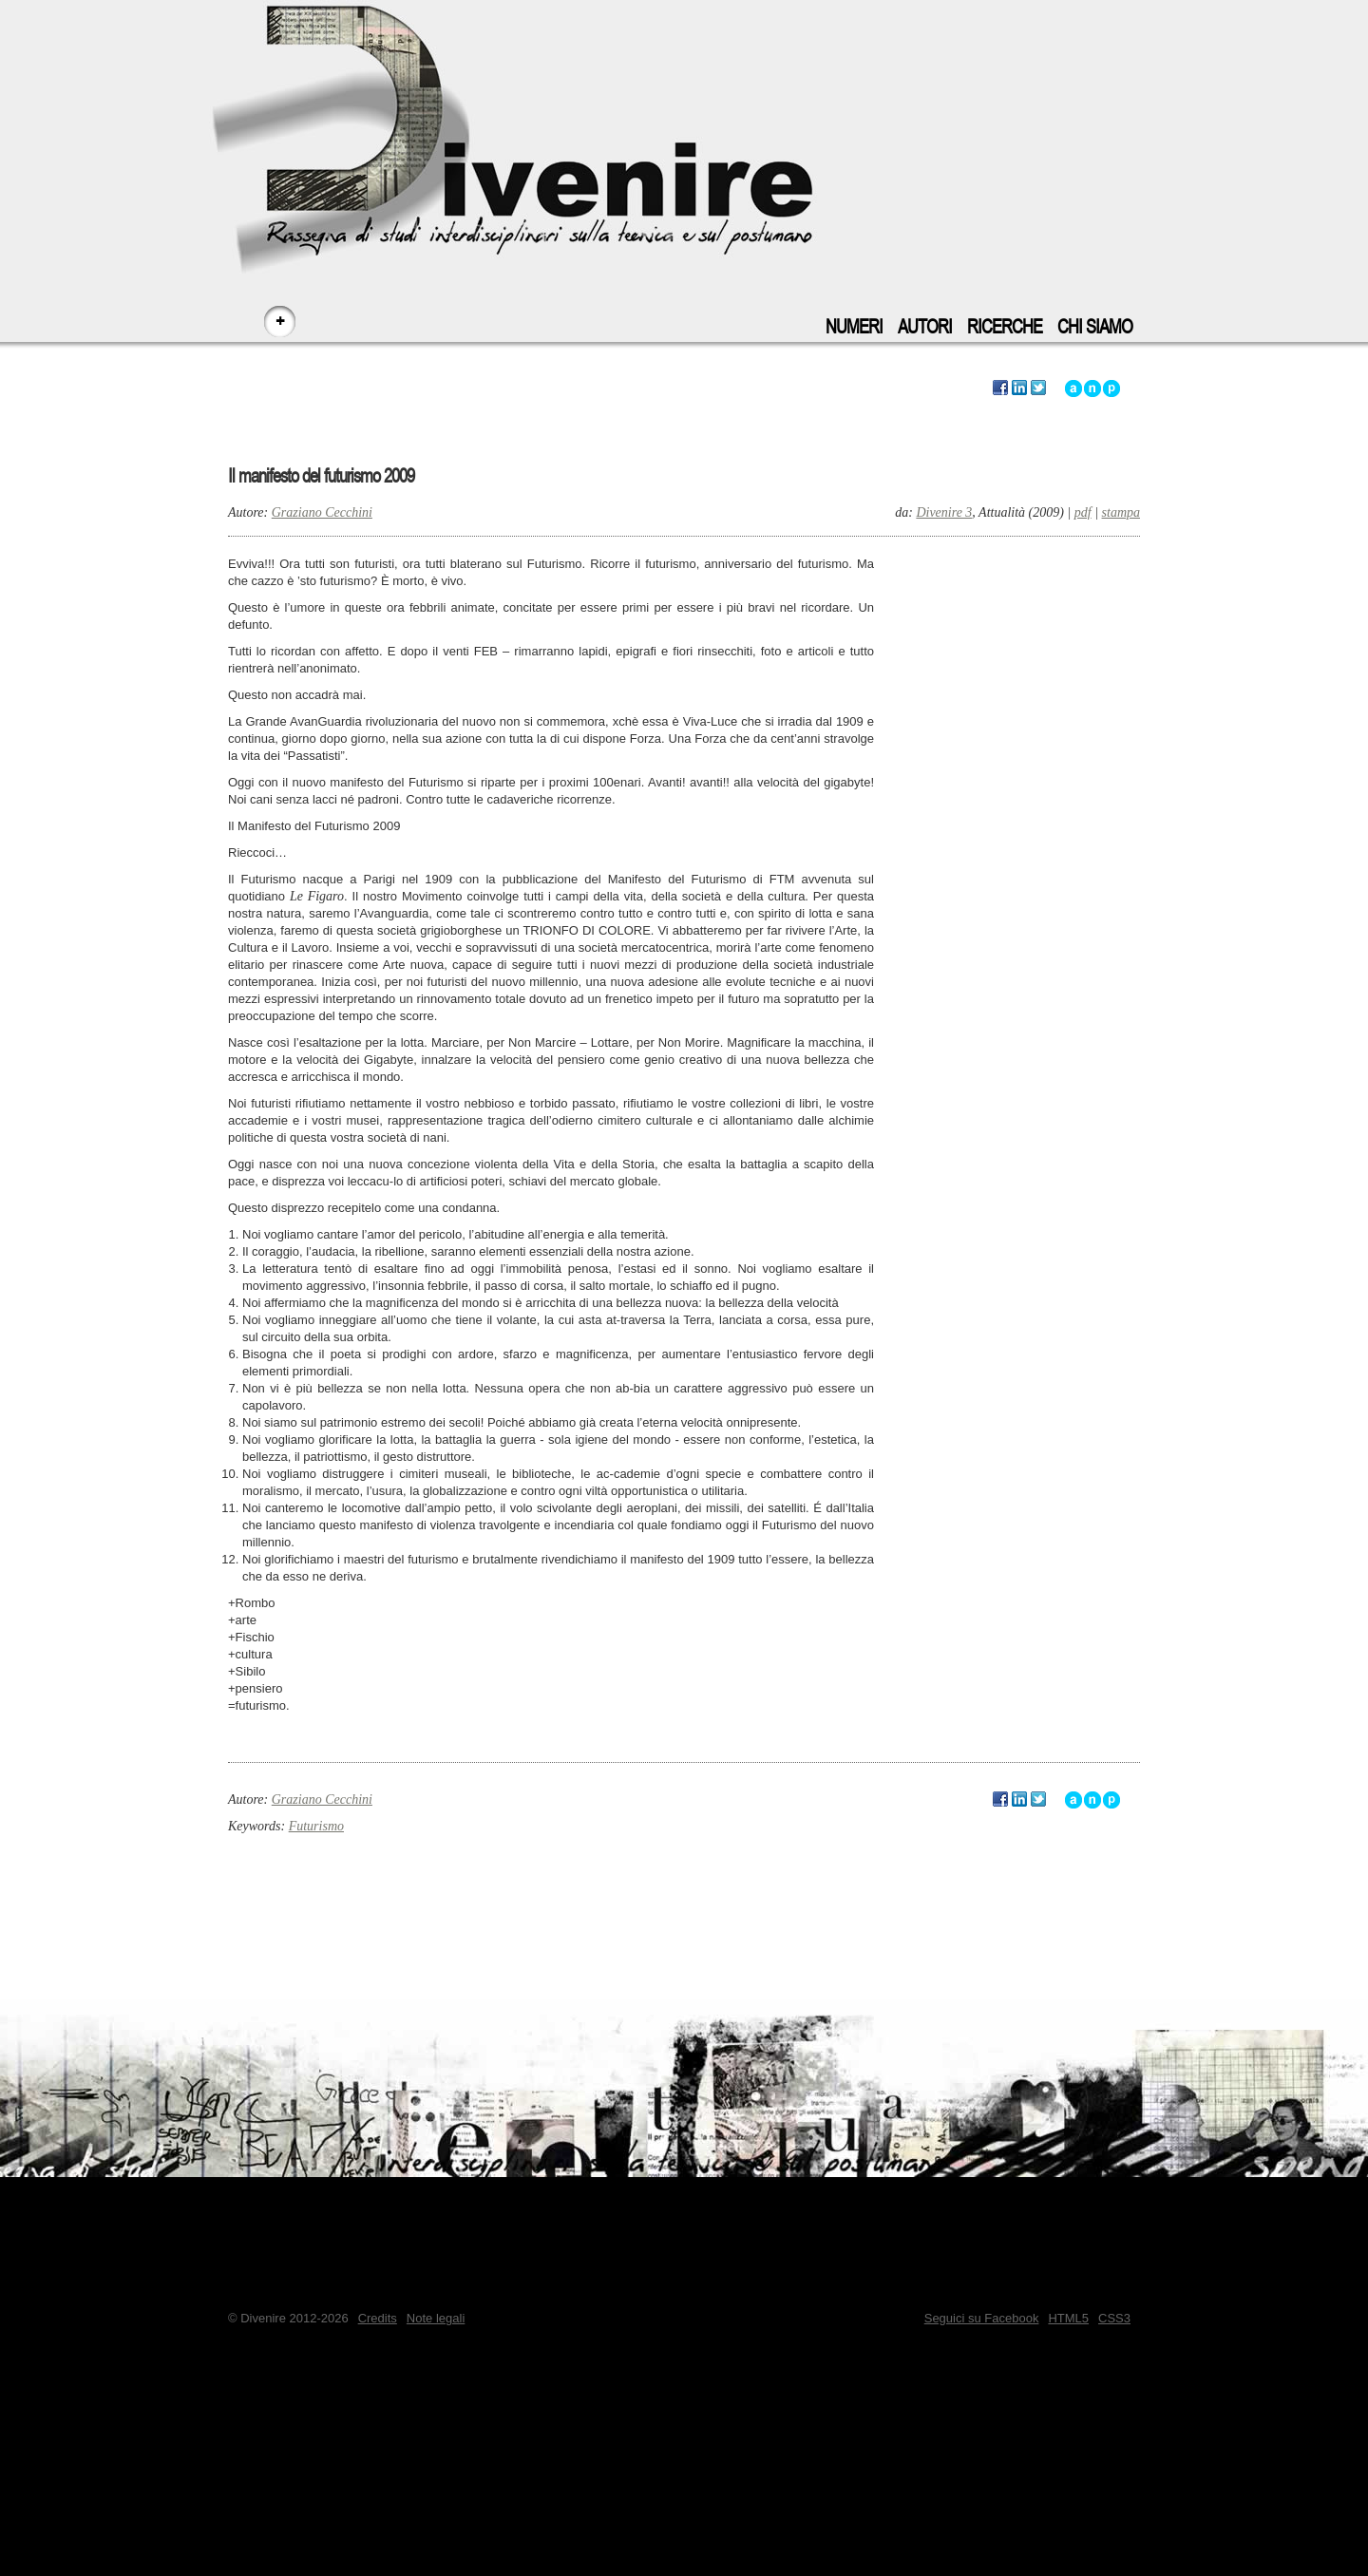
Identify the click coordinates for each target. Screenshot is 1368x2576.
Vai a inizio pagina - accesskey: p (1111, 388)
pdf (1083, 512)
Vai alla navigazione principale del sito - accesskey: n (1092, 388)
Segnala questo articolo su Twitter (1038, 388)
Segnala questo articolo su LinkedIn (1019, 388)
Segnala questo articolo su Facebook (1000, 388)
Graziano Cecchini (322, 512)
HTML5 (1068, 2318)
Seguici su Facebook (981, 2318)
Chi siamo (1094, 327)
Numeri (854, 327)
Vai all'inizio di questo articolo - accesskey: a (1073, 388)
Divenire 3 (944, 512)
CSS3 (1114, 2318)
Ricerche (1004, 327)
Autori (925, 327)
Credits (377, 2318)
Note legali (436, 2318)
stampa (1121, 512)
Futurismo (316, 1826)
